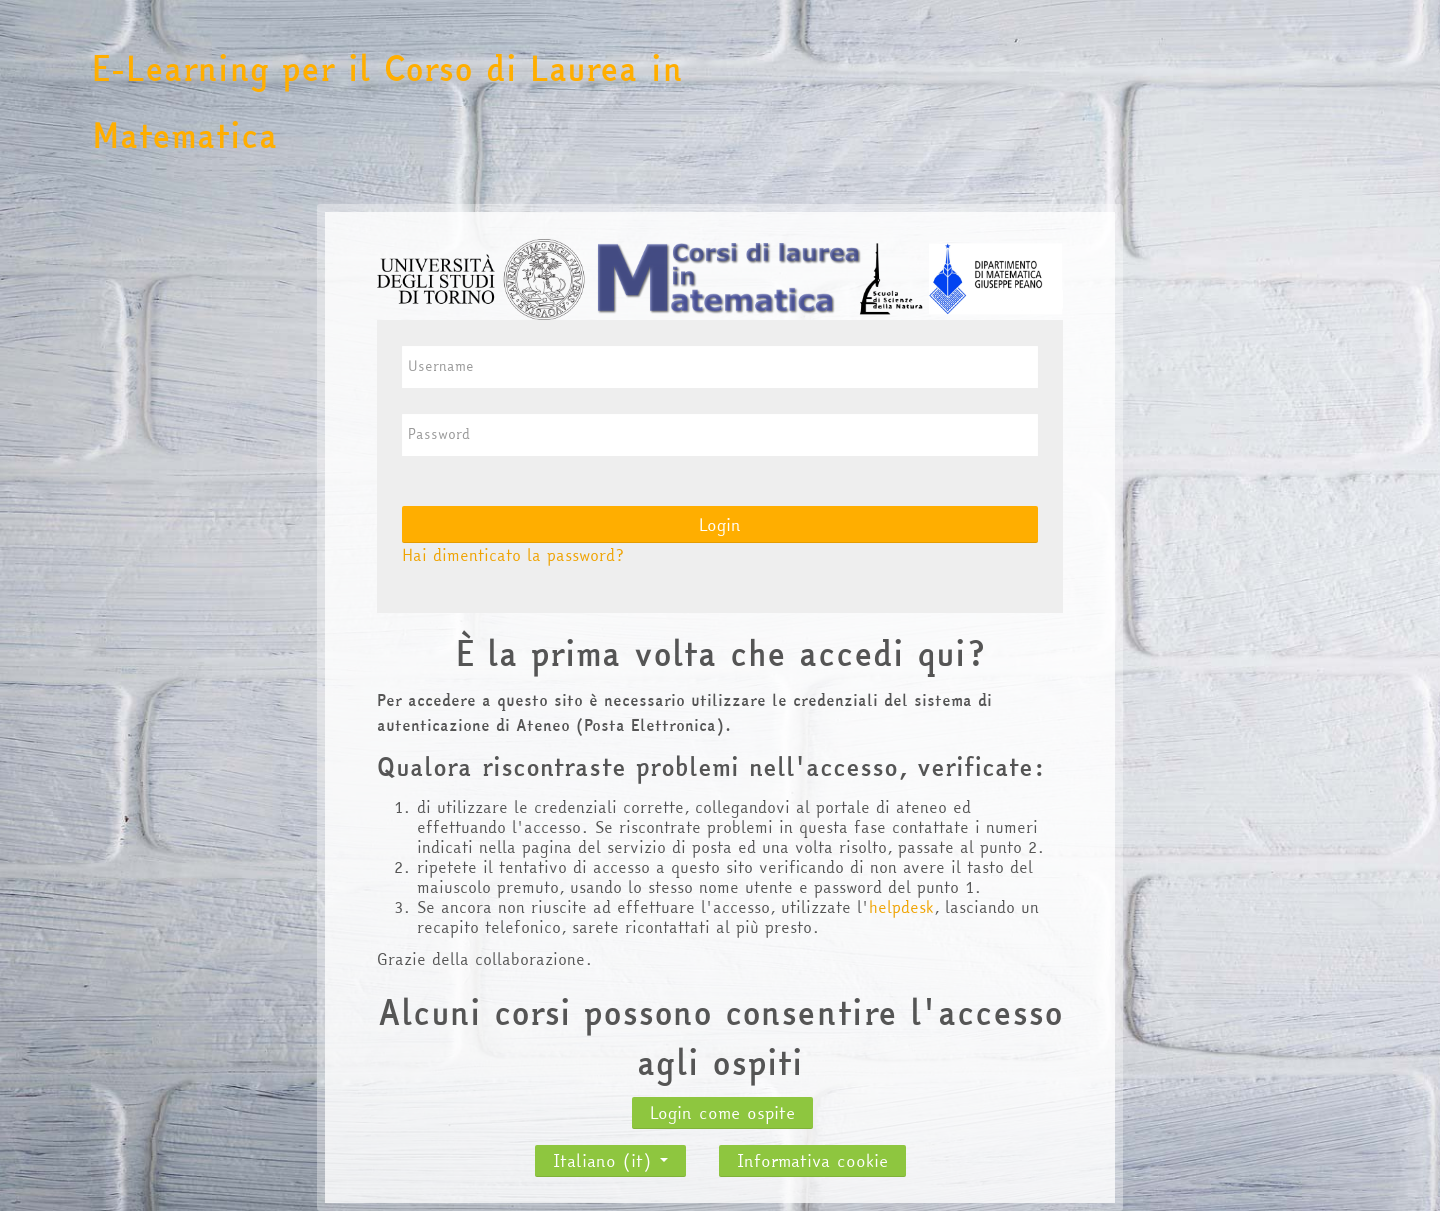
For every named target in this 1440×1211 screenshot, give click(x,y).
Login (720, 524)
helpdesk (901, 907)
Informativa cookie (812, 1160)
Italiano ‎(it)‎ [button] (610, 1155)
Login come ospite (722, 1112)
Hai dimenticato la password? (513, 555)
